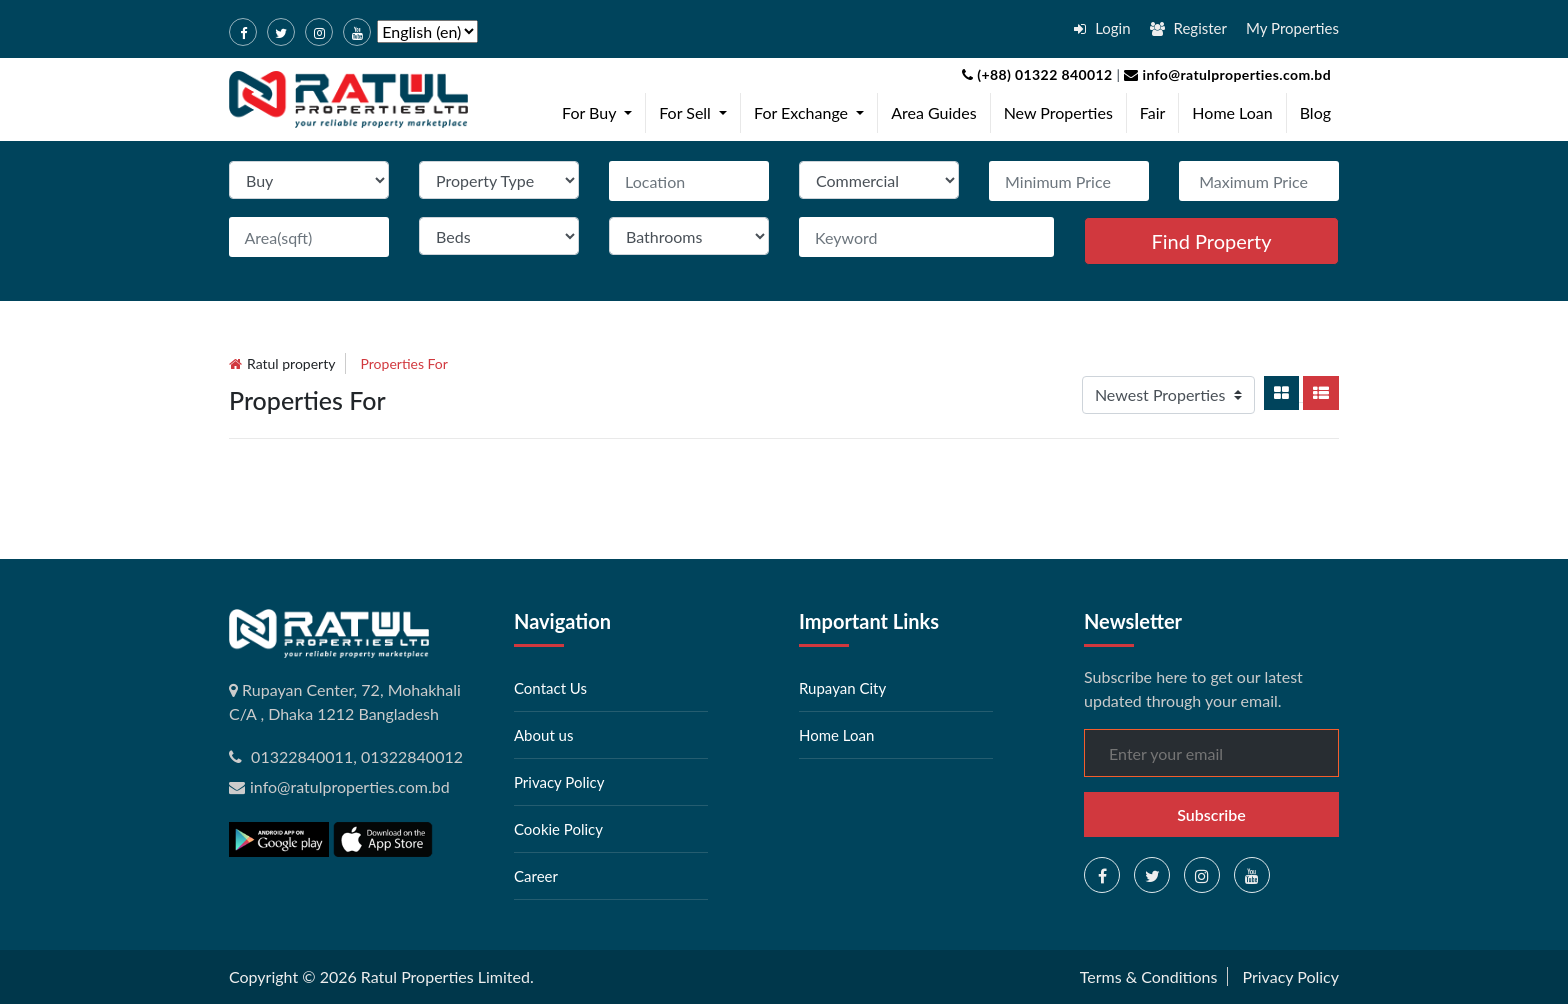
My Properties (1292, 28)
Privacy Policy (559, 782)
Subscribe (1211, 814)
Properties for (404, 363)
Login (1102, 28)
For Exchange (813, 111)
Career (536, 876)
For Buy (601, 111)
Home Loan (1232, 112)
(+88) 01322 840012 (1037, 74)
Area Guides (933, 112)
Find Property (1211, 241)
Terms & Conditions (1149, 976)
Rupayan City (842, 688)
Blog (1315, 112)
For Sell (697, 111)
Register (1188, 28)
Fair (1153, 112)
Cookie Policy (558, 829)
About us (543, 735)
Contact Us (550, 688)
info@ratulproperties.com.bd (1225, 74)
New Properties (1058, 112)
